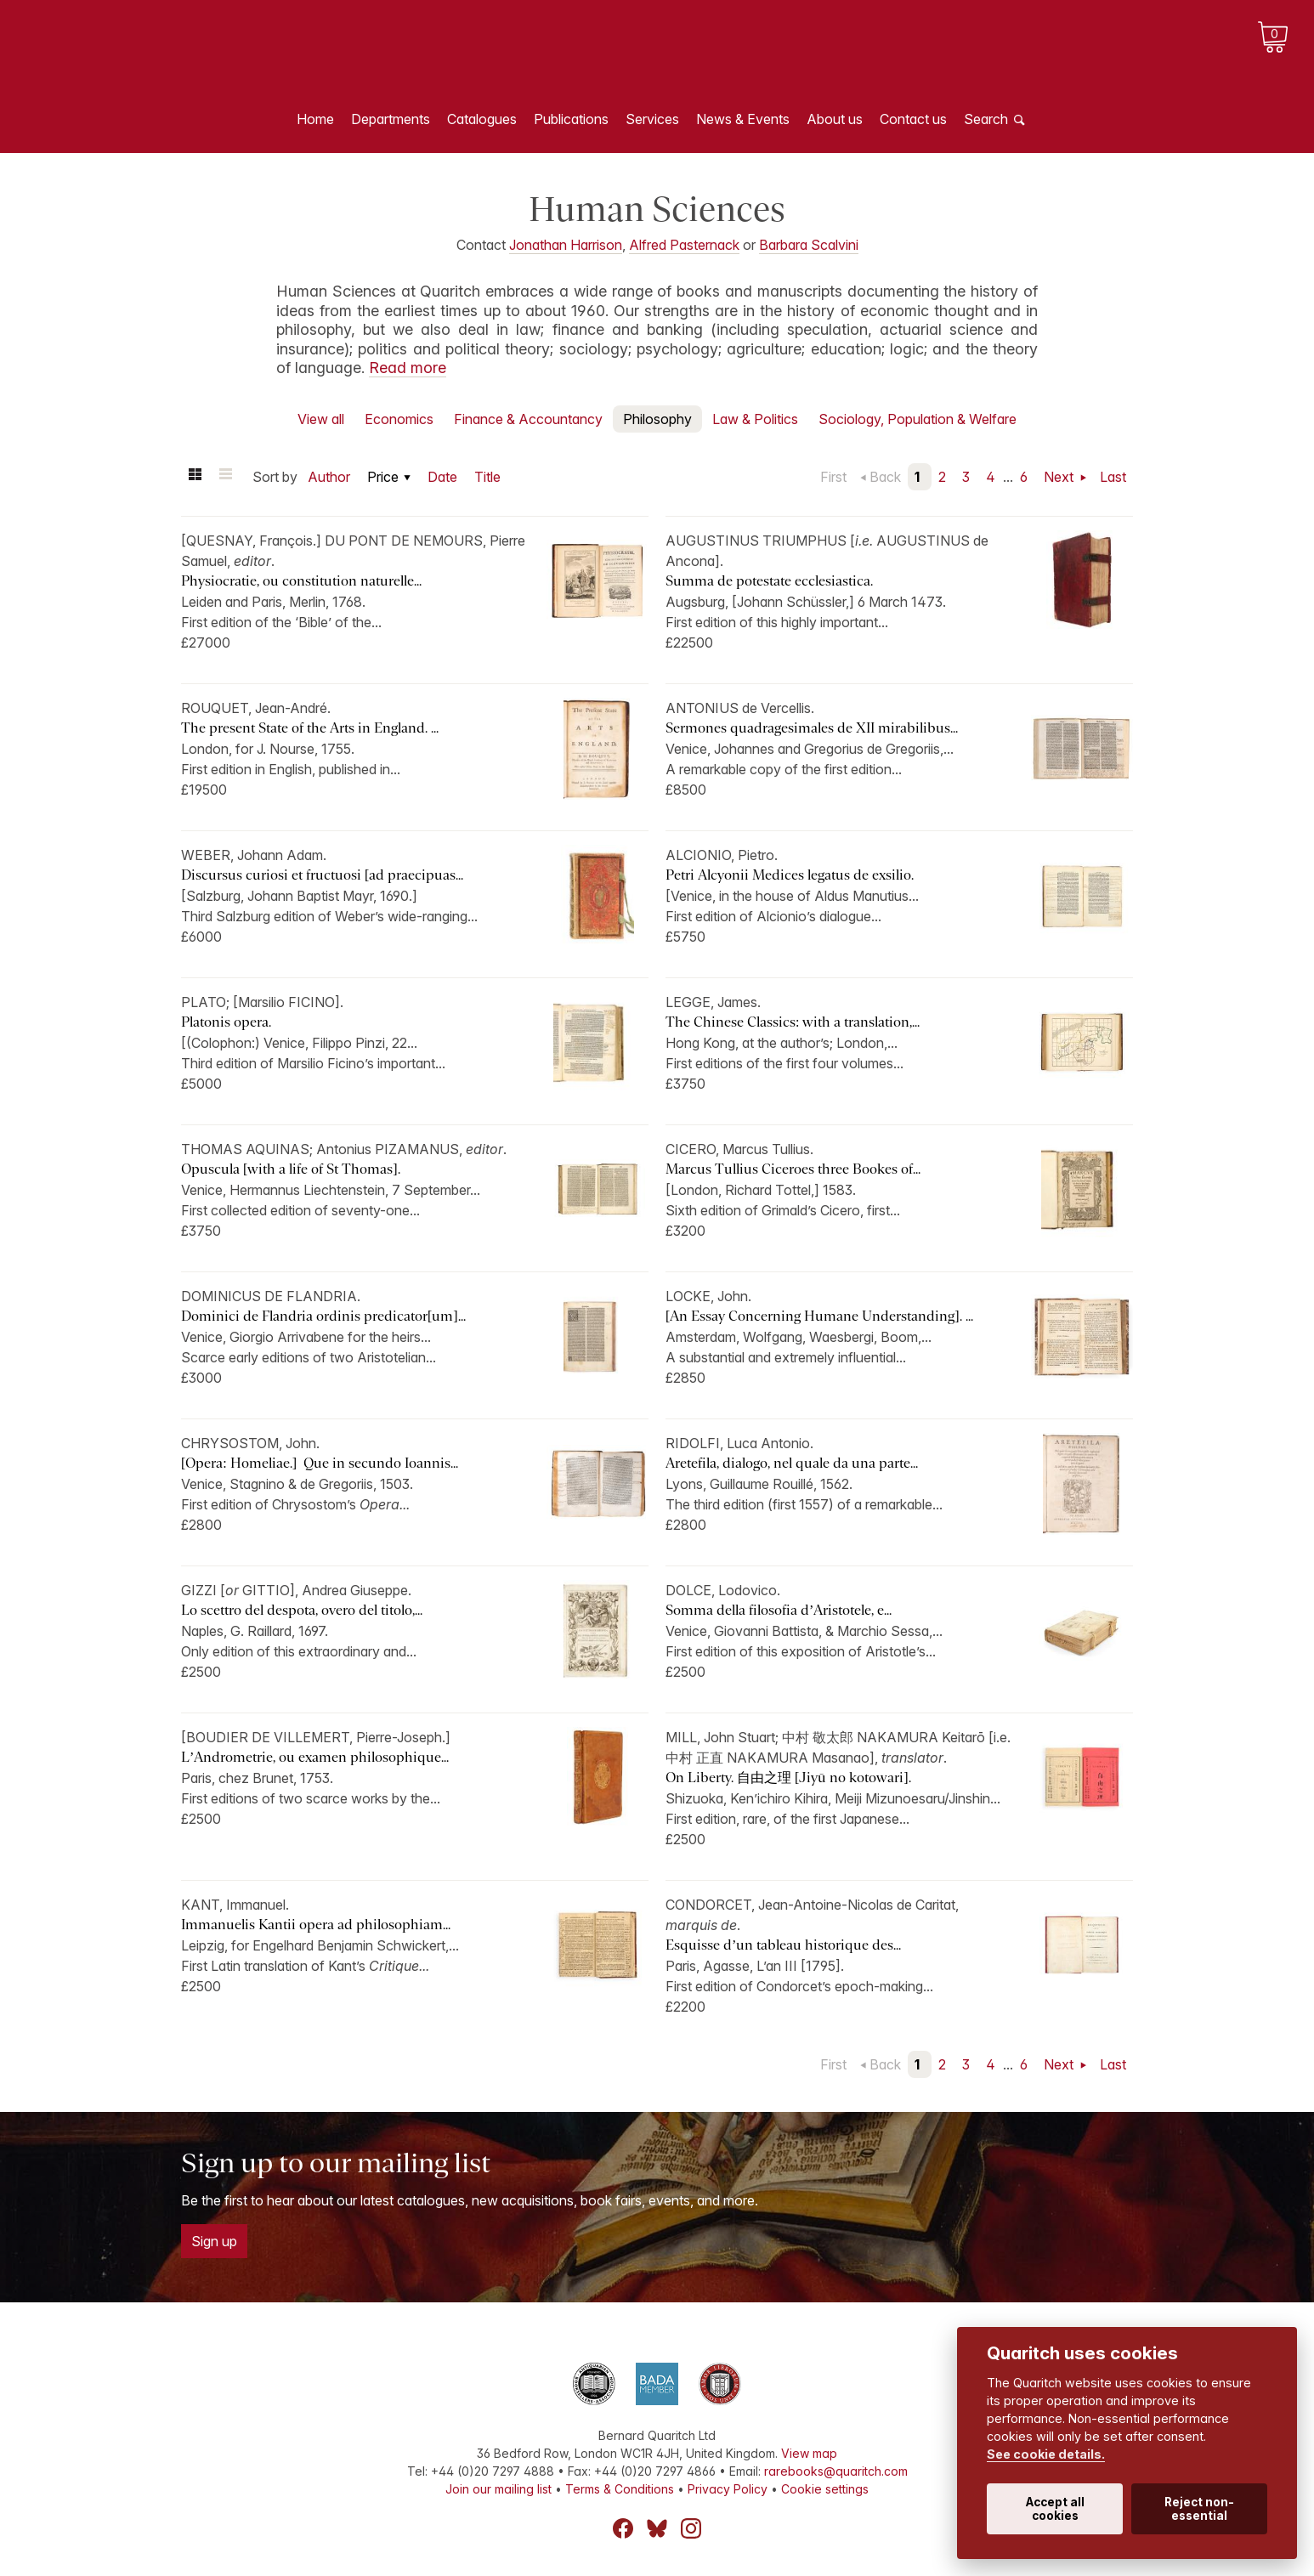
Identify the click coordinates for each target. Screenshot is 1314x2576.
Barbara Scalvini (808, 244)
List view (225, 477)
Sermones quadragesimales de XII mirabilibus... (811, 728)
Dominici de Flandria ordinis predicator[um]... (323, 1316)
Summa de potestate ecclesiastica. (769, 581)
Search (986, 118)
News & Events (743, 118)
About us (835, 118)
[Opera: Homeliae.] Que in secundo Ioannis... (319, 1463)
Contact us (913, 118)
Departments (390, 118)
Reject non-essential (1199, 2508)
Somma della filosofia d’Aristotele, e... (778, 1610)
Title (487, 476)
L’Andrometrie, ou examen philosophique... (315, 1757)
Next (1060, 476)
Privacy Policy (727, 2489)
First (833, 476)
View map (809, 2453)
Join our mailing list (498, 2489)
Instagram (691, 2528)
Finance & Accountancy (528, 418)
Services (652, 118)
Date (442, 476)
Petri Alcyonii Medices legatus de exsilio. (789, 875)
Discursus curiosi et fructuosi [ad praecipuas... (322, 875)
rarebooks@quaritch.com (836, 2471)
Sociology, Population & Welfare (917, 418)
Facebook (623, 2528)
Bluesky (657, 2528)
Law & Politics (755, 418)
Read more (407, 367)
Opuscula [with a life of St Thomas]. (290, 1169)
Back (885, 476)
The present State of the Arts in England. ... (310, 728)
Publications (571, 118)
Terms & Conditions (619, 2489)
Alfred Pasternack (684, 244)
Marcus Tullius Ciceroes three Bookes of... (792, 1169)
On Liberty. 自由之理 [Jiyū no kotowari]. (788, 1777)
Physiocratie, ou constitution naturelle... (301, 581)
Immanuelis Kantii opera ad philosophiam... (315, 1924)
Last (1113, 476)
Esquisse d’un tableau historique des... (783, 1945)
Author (329, 476)
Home (315, 118)
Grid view (194, 477)
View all (320, 418)
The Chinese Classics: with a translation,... (792, 1022)
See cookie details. (1046, 2454)
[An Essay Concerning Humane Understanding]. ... (819, 1316)
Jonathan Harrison (565, 244)
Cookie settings (825, 2489)
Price (383, 476)
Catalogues (482, 118)
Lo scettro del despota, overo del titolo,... (301, 1610)
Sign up (214, 2241)
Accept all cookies (1055, 2508)
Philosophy (657, 418)
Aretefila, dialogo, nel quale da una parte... (791, 1463)
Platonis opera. (226, 1022)
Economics (399, 418)
